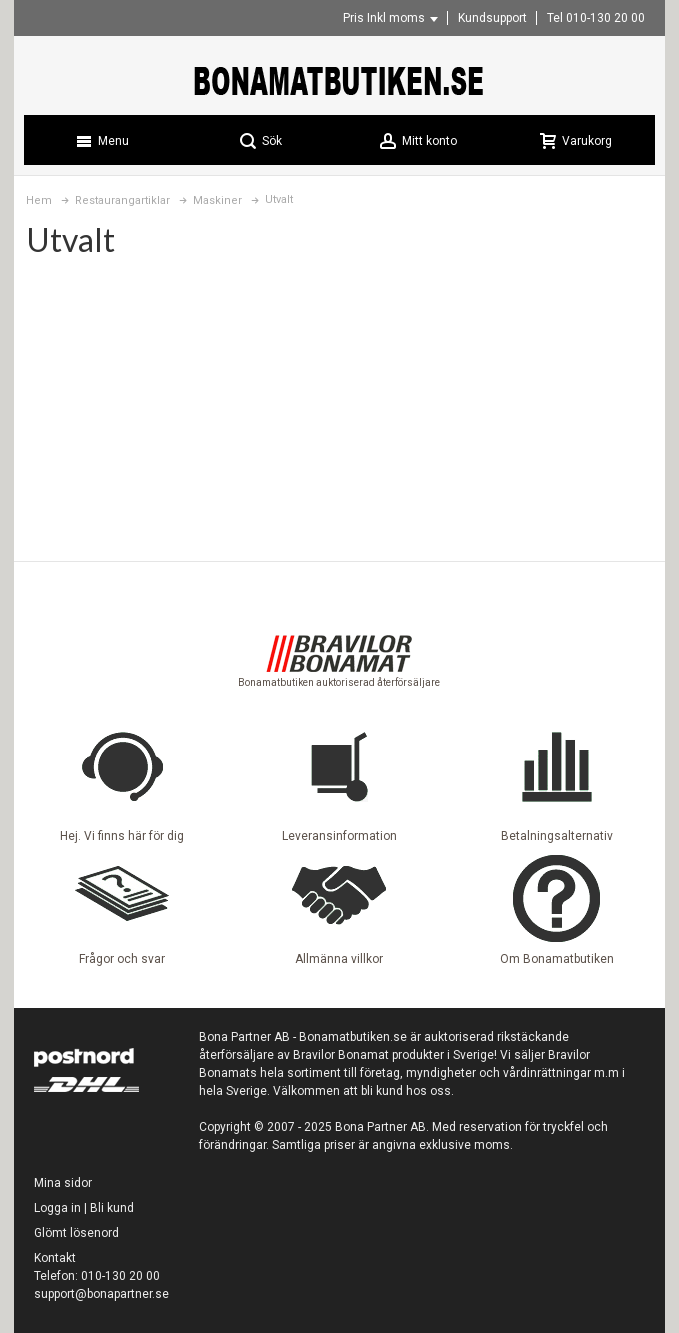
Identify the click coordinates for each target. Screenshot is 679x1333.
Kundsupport (492, 18)
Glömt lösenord (76, 1233)
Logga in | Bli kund (84, 1208)
